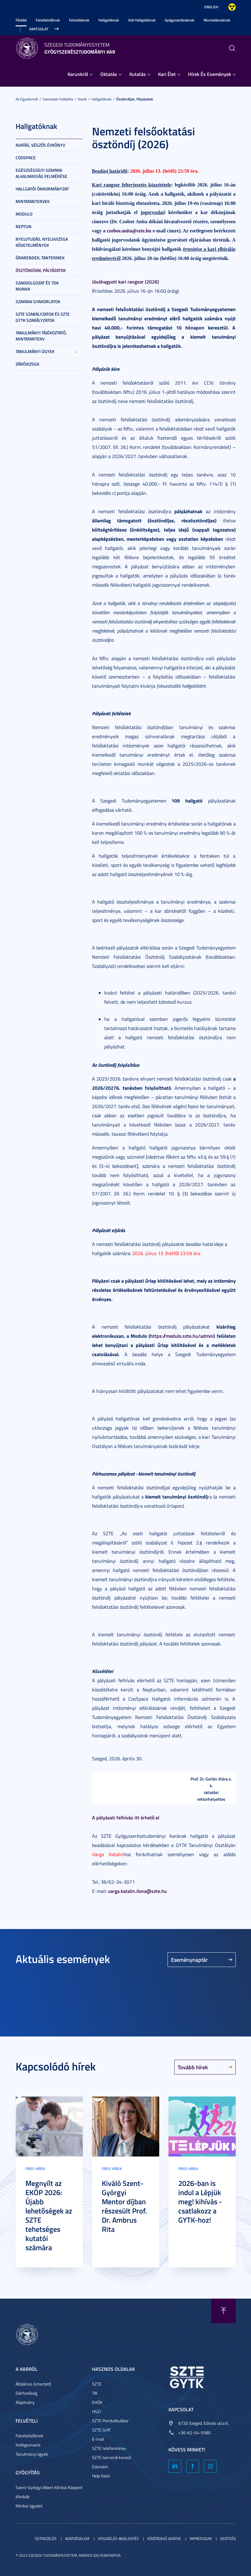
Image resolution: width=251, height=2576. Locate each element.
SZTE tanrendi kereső (111, 2457)
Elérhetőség (26, 2393)
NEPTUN (23, 226)
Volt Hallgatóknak (142, 20)
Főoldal (21, 20)
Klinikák (23, 2496)
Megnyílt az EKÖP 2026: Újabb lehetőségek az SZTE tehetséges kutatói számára (48, 2215)
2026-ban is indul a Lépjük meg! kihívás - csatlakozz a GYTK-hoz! (200, 2201)
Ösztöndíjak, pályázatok (134, 99)
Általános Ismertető (33, 2384)
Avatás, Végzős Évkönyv (40, 145)
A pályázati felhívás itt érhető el (125, 1817)
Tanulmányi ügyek (35, 351)
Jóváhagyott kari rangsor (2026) (125, 281)
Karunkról (78, 73)
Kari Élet (167, 73)
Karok (82, 99)
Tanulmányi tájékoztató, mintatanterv (41, 336)
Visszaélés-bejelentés (118, 2538)
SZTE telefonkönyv (109, 2448)
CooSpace (26, 157)
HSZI (96, 2411)
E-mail (98, 2439)
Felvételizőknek (48, 20)
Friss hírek (35, 2168)
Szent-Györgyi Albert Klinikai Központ (49, 2487)
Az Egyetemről (27, 99)
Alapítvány (25, 2402)
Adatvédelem (77, 2538)
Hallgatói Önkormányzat (42, 189)
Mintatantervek (33, 201)
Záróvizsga (27, 364)
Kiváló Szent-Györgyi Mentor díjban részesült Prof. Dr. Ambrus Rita (124, 2206)
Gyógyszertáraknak (179, 20)
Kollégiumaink (28, 2445)
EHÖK (97, 2402)
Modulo (24, 214)
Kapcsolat (38, 29)
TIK (95, 2393)
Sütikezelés (46, 2538)
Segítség (228, 2538)
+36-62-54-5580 (194, 2432)
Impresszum (201, 2538)
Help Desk (101, 2476)
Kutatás (137, 73)
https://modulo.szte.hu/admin (181, 1335)
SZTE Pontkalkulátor (110, 2421)
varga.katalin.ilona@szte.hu (137, 1890)
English (211, 6)
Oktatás (108, 73)
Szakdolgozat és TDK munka (37, 286)
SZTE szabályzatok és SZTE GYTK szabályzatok (43, 317)
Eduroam (100, 2466)
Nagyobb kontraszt (232, 7)
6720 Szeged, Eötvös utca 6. (203, 2423)
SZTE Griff (101, 2430)
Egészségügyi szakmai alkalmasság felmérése (41, 173)
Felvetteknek (79, 20)
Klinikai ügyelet (29, 2506)
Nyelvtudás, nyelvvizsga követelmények (42, 242)
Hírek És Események (209, 73)
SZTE (97, 2384)
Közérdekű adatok (164, 2538)
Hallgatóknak (108, 20)
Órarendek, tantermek (40, 258)
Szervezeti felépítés (57, 99)
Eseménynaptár (189, 1960)
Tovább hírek (193, 2067)
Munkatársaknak (217, 20)
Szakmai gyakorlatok (38, 301)
